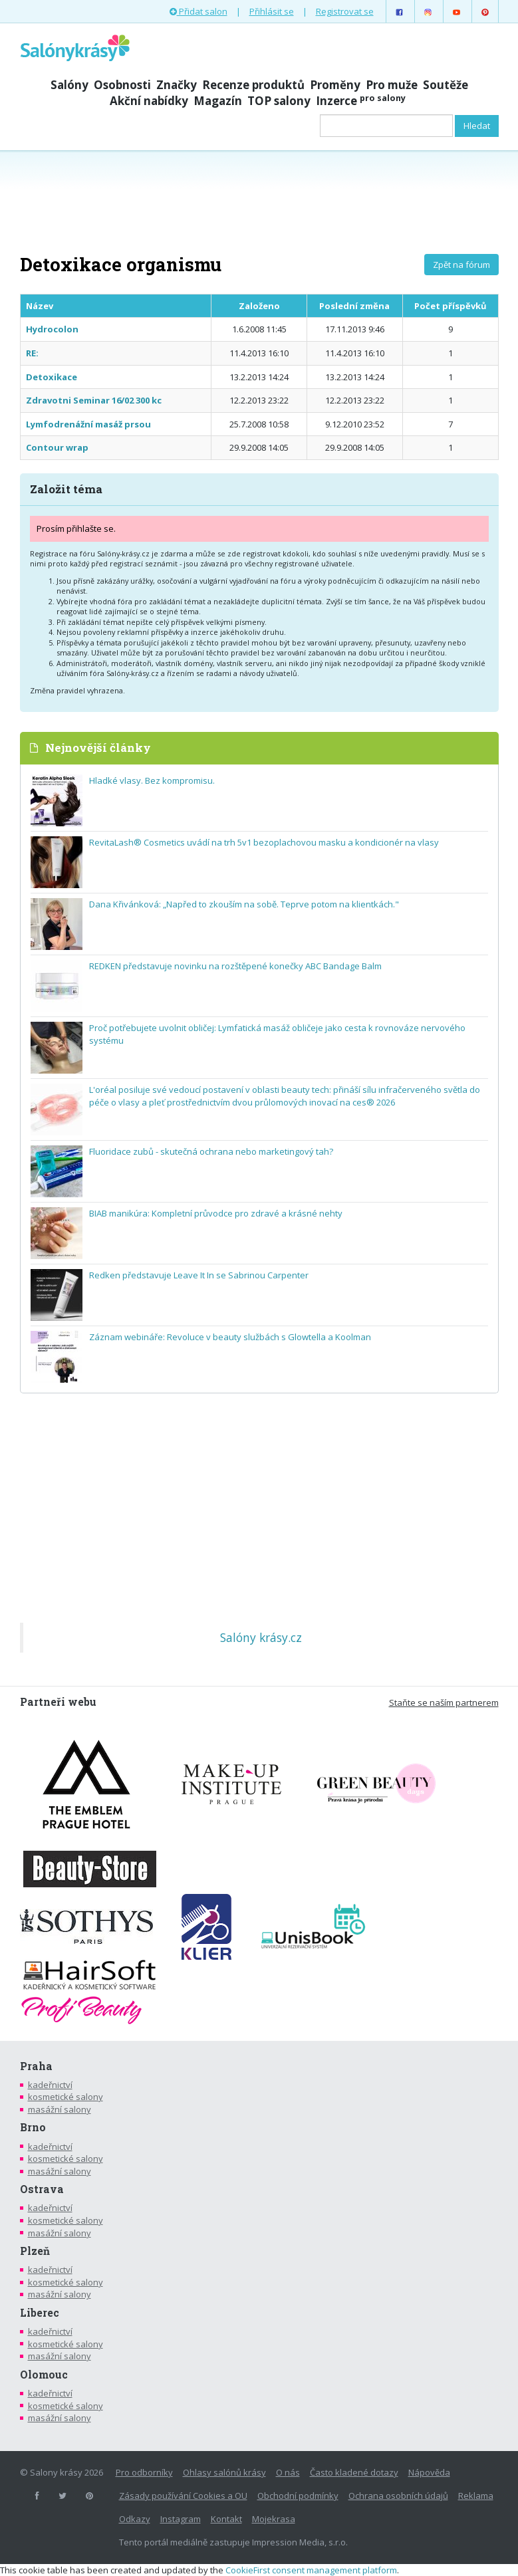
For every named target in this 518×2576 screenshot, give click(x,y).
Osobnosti (122, 84)
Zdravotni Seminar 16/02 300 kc (94, 400)
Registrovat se (345, 11)
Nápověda (429, 2472)
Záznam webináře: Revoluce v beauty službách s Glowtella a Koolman (230, 1337)
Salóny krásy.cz (261, 1637)
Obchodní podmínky (297, 2496)
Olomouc (44, 2374)
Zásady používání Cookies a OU (183, 2496)
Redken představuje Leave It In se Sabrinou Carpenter (199, 1275)
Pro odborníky (144, 2472)
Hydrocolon (52, 329)
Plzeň (35, 2251)
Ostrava (42, 2189)
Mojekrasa (273, 2519)
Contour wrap (57, 447)
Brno (33, 2127)
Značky (176, 84)
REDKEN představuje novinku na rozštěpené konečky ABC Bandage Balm (235, 966)
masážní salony (59, 2109)
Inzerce (361, 100)
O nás (288, 2472)
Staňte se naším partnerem (444, 1702)
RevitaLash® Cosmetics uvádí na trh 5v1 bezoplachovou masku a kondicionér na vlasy (264, 842)
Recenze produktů (253, 84)
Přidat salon (198, 11)
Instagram (180, 2519)
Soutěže (445, 84)
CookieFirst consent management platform (311, 2570)
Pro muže (392, 84)
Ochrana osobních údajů (398, 2496)
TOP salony (279, 100)
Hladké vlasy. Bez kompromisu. (152, 780)
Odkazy (134, 2519)
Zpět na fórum (461, 265)
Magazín (218, 100)
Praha (36, 2066)
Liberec (39, 2312)
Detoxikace (51, 377)
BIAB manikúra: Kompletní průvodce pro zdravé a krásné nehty (215, 1213)
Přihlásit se (271, 11)
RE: (32, 353)
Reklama (475, 2496)
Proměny (335, 84)
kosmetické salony (65, 2097)
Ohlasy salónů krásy (224, 2472)
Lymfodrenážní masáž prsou (88, 424)
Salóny (69, 84)
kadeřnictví (50, 2085)
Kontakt (226, 2519)
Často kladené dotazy (354, 2472)
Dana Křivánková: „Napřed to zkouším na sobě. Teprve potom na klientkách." (244, 904)
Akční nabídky (149, 100)
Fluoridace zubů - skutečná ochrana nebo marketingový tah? (211, 1151)
